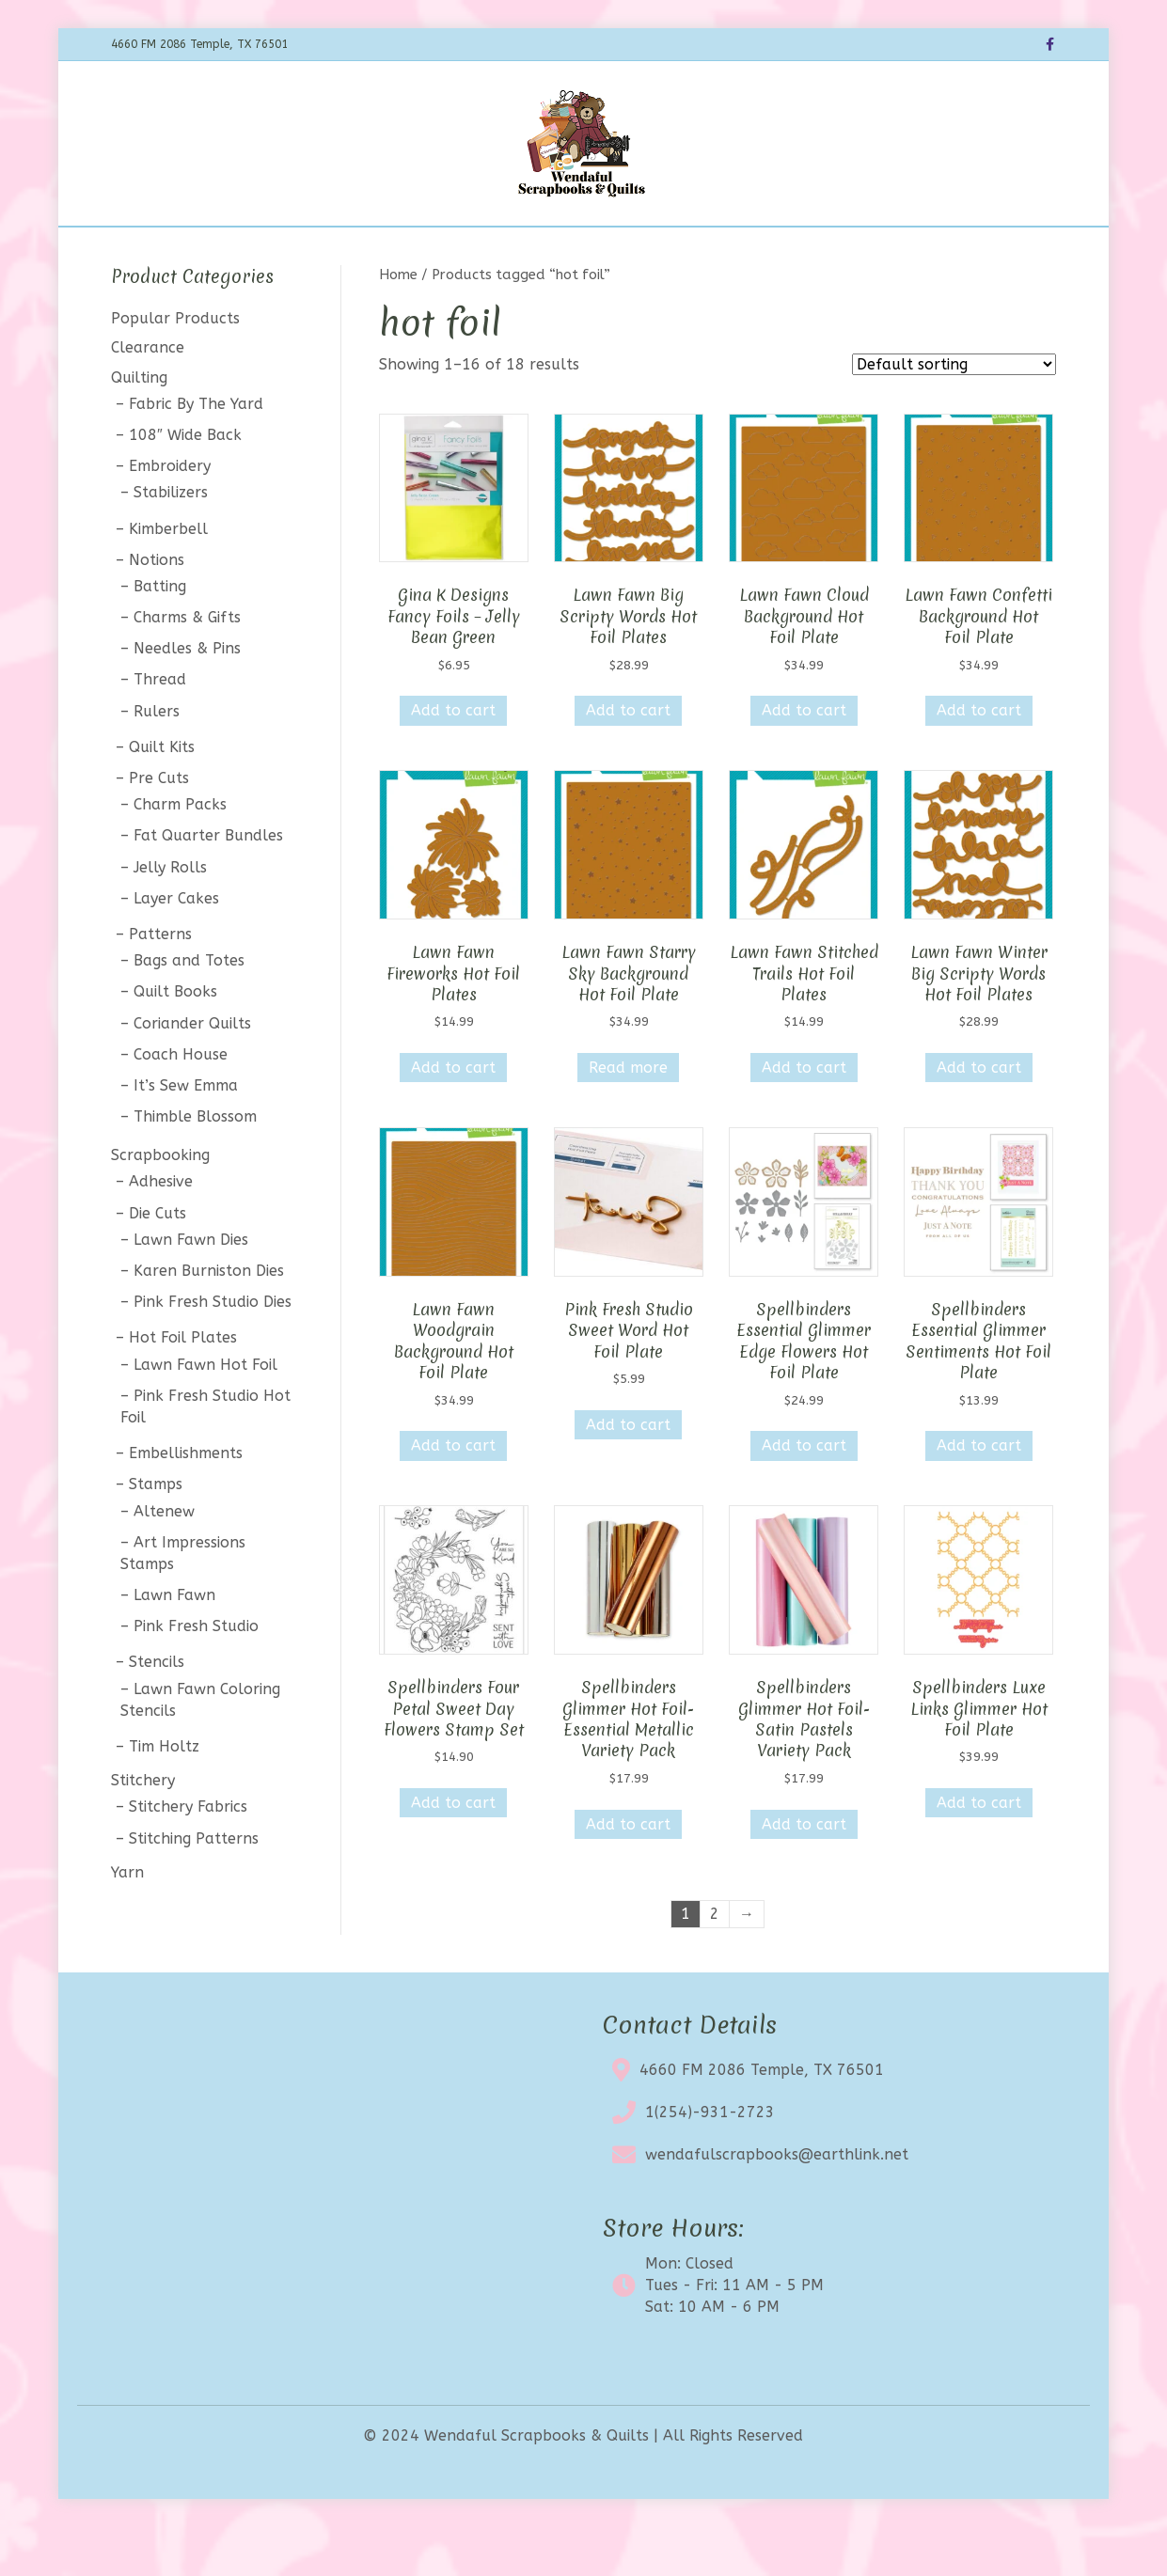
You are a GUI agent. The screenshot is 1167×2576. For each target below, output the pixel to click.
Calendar (471, 250)
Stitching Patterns (194, 1887)
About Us (658, 250)
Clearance (565, 250)
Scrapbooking (160, 1205)
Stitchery (143, 1830)
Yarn (127, 1921)
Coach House (181, 1103)
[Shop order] (954, 414)
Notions (156, 609)
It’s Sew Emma (186, 1134)
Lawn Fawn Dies (191, 1288)
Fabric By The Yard (196, 453)
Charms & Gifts (187, 666)
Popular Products (175, 368)
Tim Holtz (164, 1795)
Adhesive (161, 1231)
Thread (160, 729)
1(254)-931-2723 (710, 2162)
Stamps (155, 1534)
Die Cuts (157, 1262)
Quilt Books (175, 1041)
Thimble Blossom (195, 1165)
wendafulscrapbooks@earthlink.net (776, 2204)
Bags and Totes (189, 1010)
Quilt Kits (162, 796)
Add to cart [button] (453, 760)
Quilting (139, 426)
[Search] (1039, 248)
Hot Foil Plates (183, 1387)
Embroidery (170, 516)
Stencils (156, 1711)
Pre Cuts (159, 827)
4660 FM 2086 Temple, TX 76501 (761, 2119)
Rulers (157, 760)
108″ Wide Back (185, 484)
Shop (329, 250)
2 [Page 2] (714, 1962)
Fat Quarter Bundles (208, 885)
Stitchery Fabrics (188, 1856)
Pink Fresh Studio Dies (213, 1351)
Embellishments (186, 1503)
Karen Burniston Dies (209, 1319)
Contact (744, 250)
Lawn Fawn (174, 1644)
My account (838, 250)
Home (266, 250)
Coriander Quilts (192, 1072)
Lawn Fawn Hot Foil (205, 1413)
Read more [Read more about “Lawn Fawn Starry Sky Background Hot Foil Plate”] (628, 1117)
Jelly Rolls (170, 916)
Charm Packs (180, 854)
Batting (160, 635)
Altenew (164, 1560)
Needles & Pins (187, 698)
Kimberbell (168, 578)
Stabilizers (171, 542)
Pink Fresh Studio (196, 1676)
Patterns (160, 983)
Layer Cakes (176, 947)
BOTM (393, 250)
